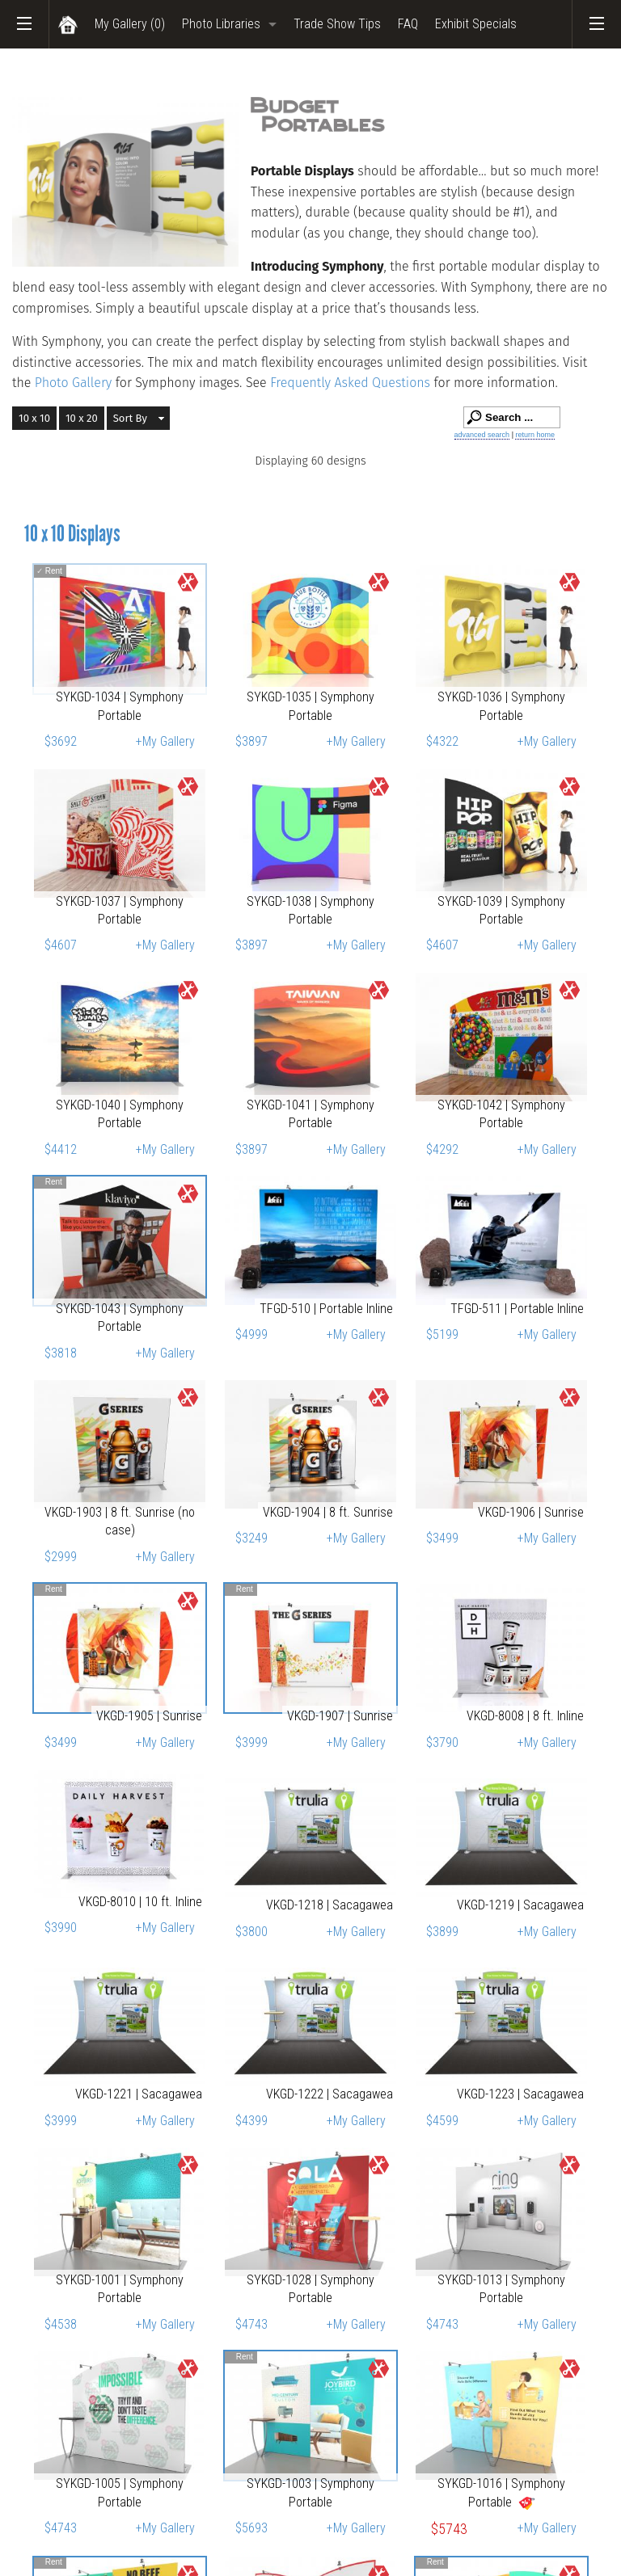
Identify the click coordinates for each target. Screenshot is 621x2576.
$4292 (442, 1149)
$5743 (449, 2529)
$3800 (251, 1931)
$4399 (251, 2120)
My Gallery (130, 24)
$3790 (442, 1742)
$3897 (251, 741)
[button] (138, 418)
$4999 (251, 1334)
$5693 (251, 2528)
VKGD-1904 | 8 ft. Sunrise (328, 1512)
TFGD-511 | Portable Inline (517, 1308)
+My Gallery (165, 741)
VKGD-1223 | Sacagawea (520, 2094)
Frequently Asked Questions (351, 382)
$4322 (442, 741)
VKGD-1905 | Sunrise (149, 1716)
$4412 (60, 1149)
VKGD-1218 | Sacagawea (329, 1905)
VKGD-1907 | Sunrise (340, 1716)
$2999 (60, 1556)
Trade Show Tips (337, 24)
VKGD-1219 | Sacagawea (520, 1905)
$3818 (60, 1353)
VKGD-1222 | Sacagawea (329, 2094)
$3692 (60, 741)
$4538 (60, 2324)
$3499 (442, 1538)
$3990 (60, 1927)
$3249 (251, 1538)
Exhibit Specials (476, 24)
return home (535, 435)
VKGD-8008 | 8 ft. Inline (525, 1716)
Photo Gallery (73, 382)
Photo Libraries (221, 24)
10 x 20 (81, 418)
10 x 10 (34, 418)
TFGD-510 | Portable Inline (326, 1308)
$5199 (442, 1334)
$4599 (442, 2120)
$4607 (60, 945)
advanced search (482, 435)
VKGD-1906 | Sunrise (531, 1512)
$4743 (251, 2324)
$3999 (251, 1742)
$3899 (442, 1931)
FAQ (408, 24)
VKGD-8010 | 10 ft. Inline (140, 1901)
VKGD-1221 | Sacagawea (138, 2094)
